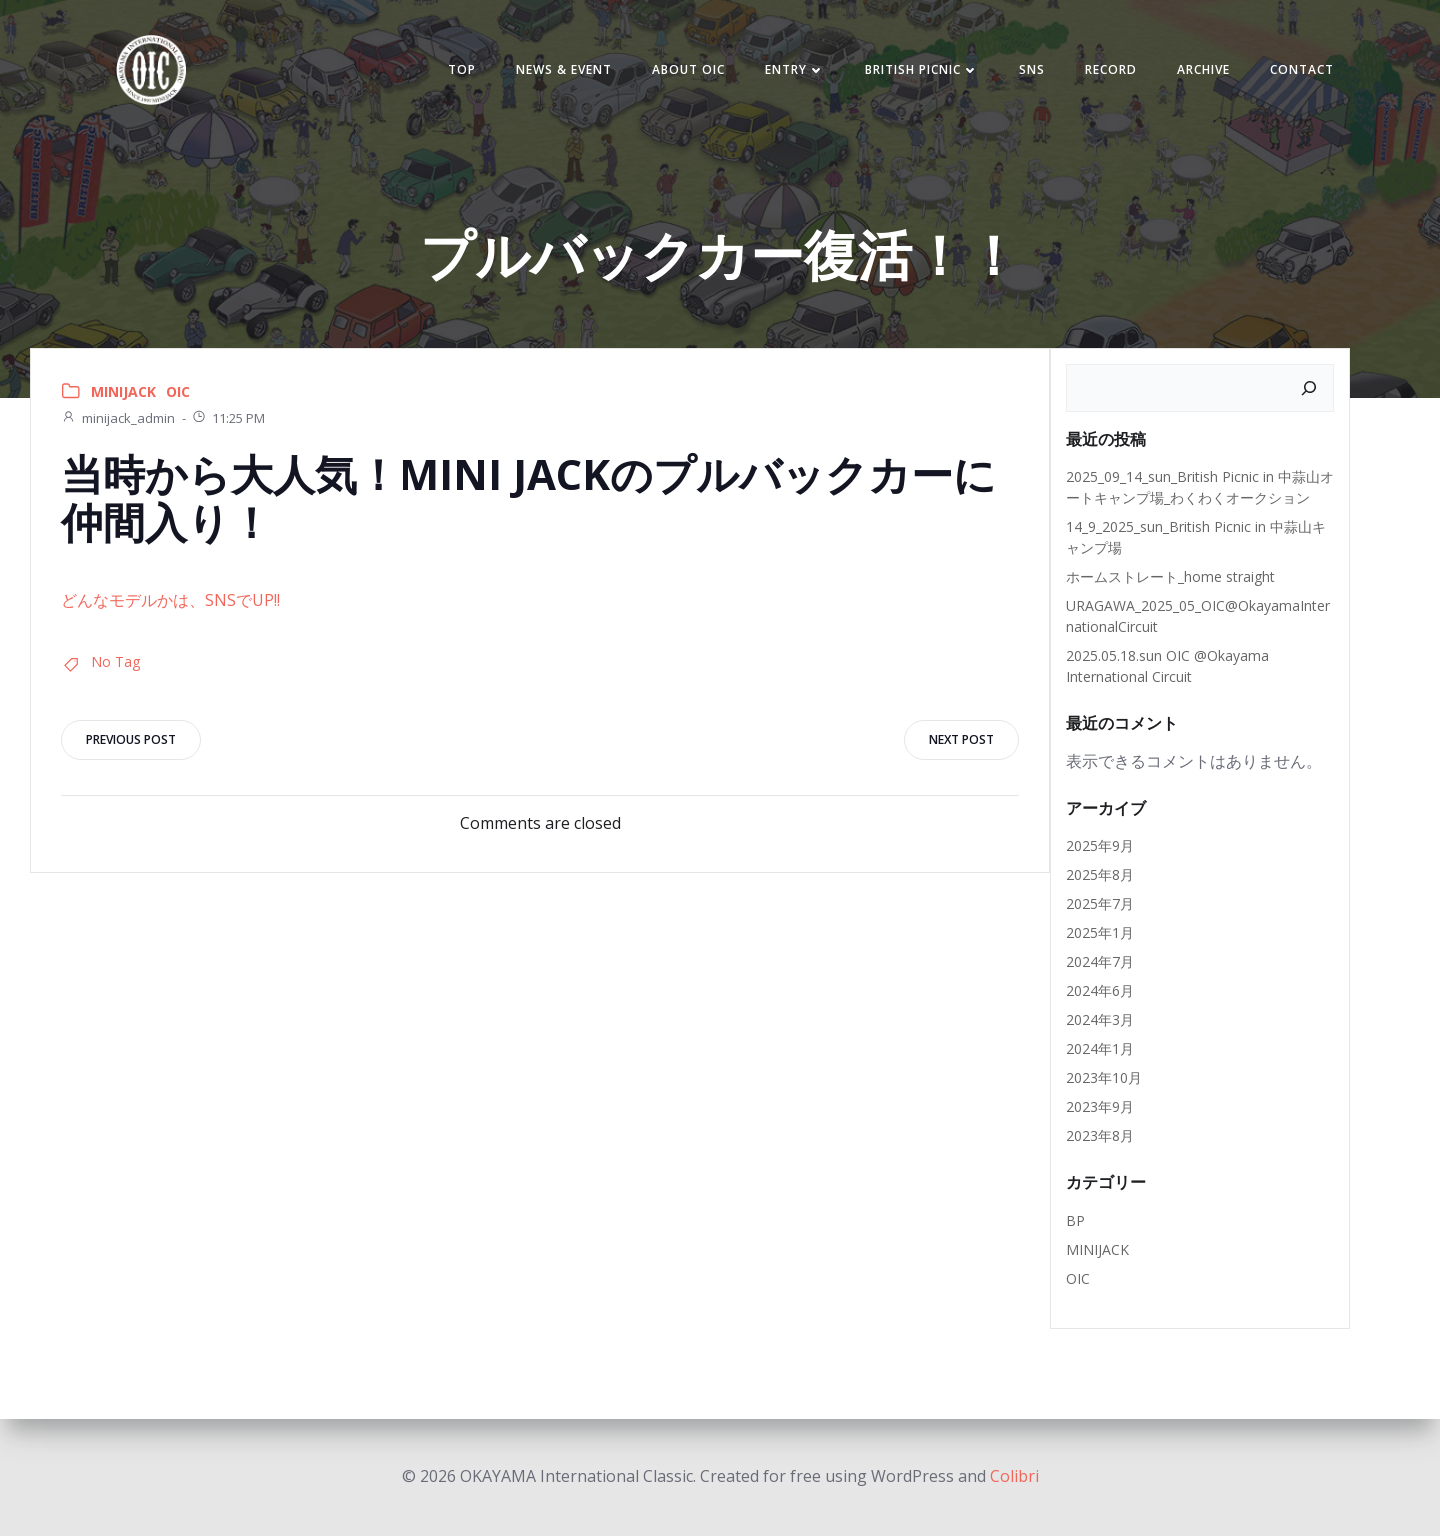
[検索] (1309, 388)
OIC (178, 391)
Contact (1302, 69)
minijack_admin (118, 418)
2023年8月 (1100, 1135)
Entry (795, 69)
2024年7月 (1100, 961)
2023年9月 (1100, 1106)
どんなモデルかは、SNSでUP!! (170, 600)
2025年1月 (1100, 932)
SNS (1032, 69)
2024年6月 (1100, 990)
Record (1111, 69)
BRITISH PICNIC (922, 69)
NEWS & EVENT (564, 69)
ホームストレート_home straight (1170, 576)
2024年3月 (1100, 1019)
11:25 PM (228, 418)
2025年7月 (1100, 903)
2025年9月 (1100, 845)
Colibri (1014, 1476)
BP (1075, 1220)
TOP (462, 69)
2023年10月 (1104, 1077)
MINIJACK (123, 391)
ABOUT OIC (688, 69)
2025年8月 (1100, 874)
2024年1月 (1100, 1048)
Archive (1203, 69)
